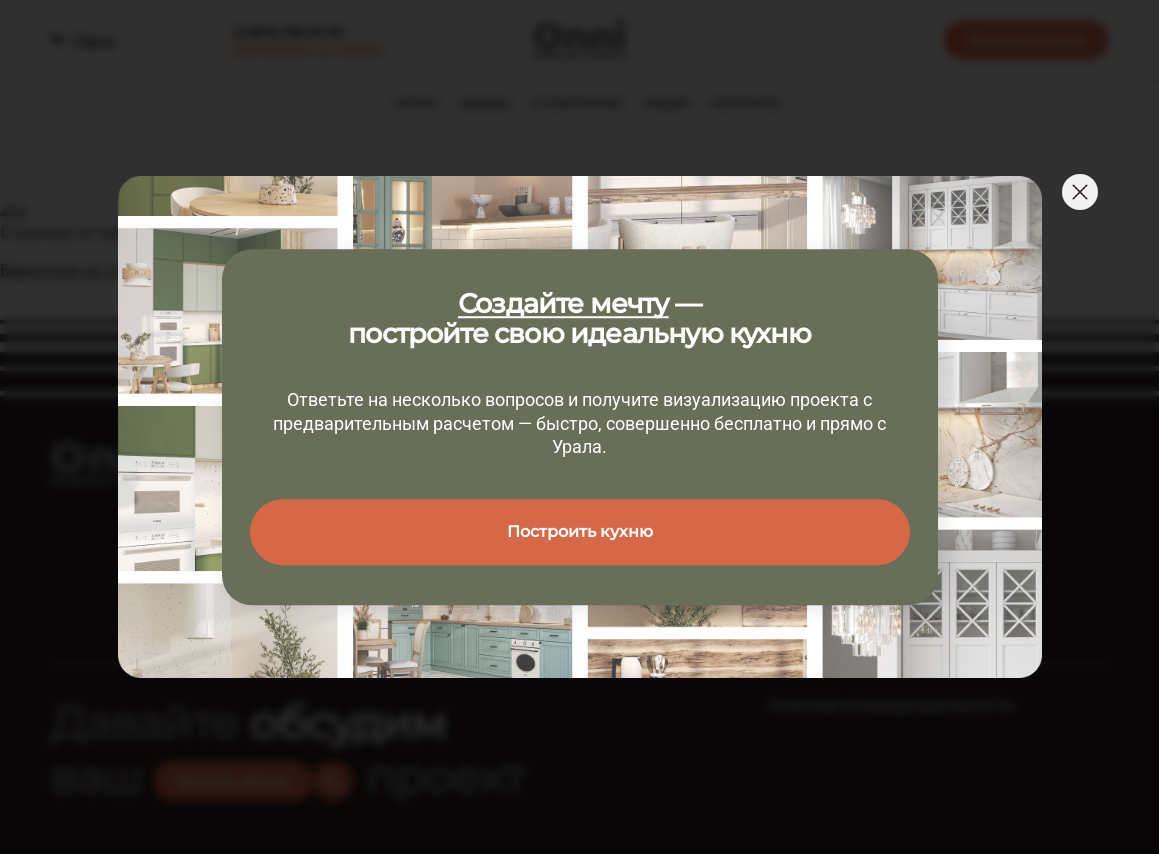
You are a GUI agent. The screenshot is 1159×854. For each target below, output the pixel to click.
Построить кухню (580, 531)
